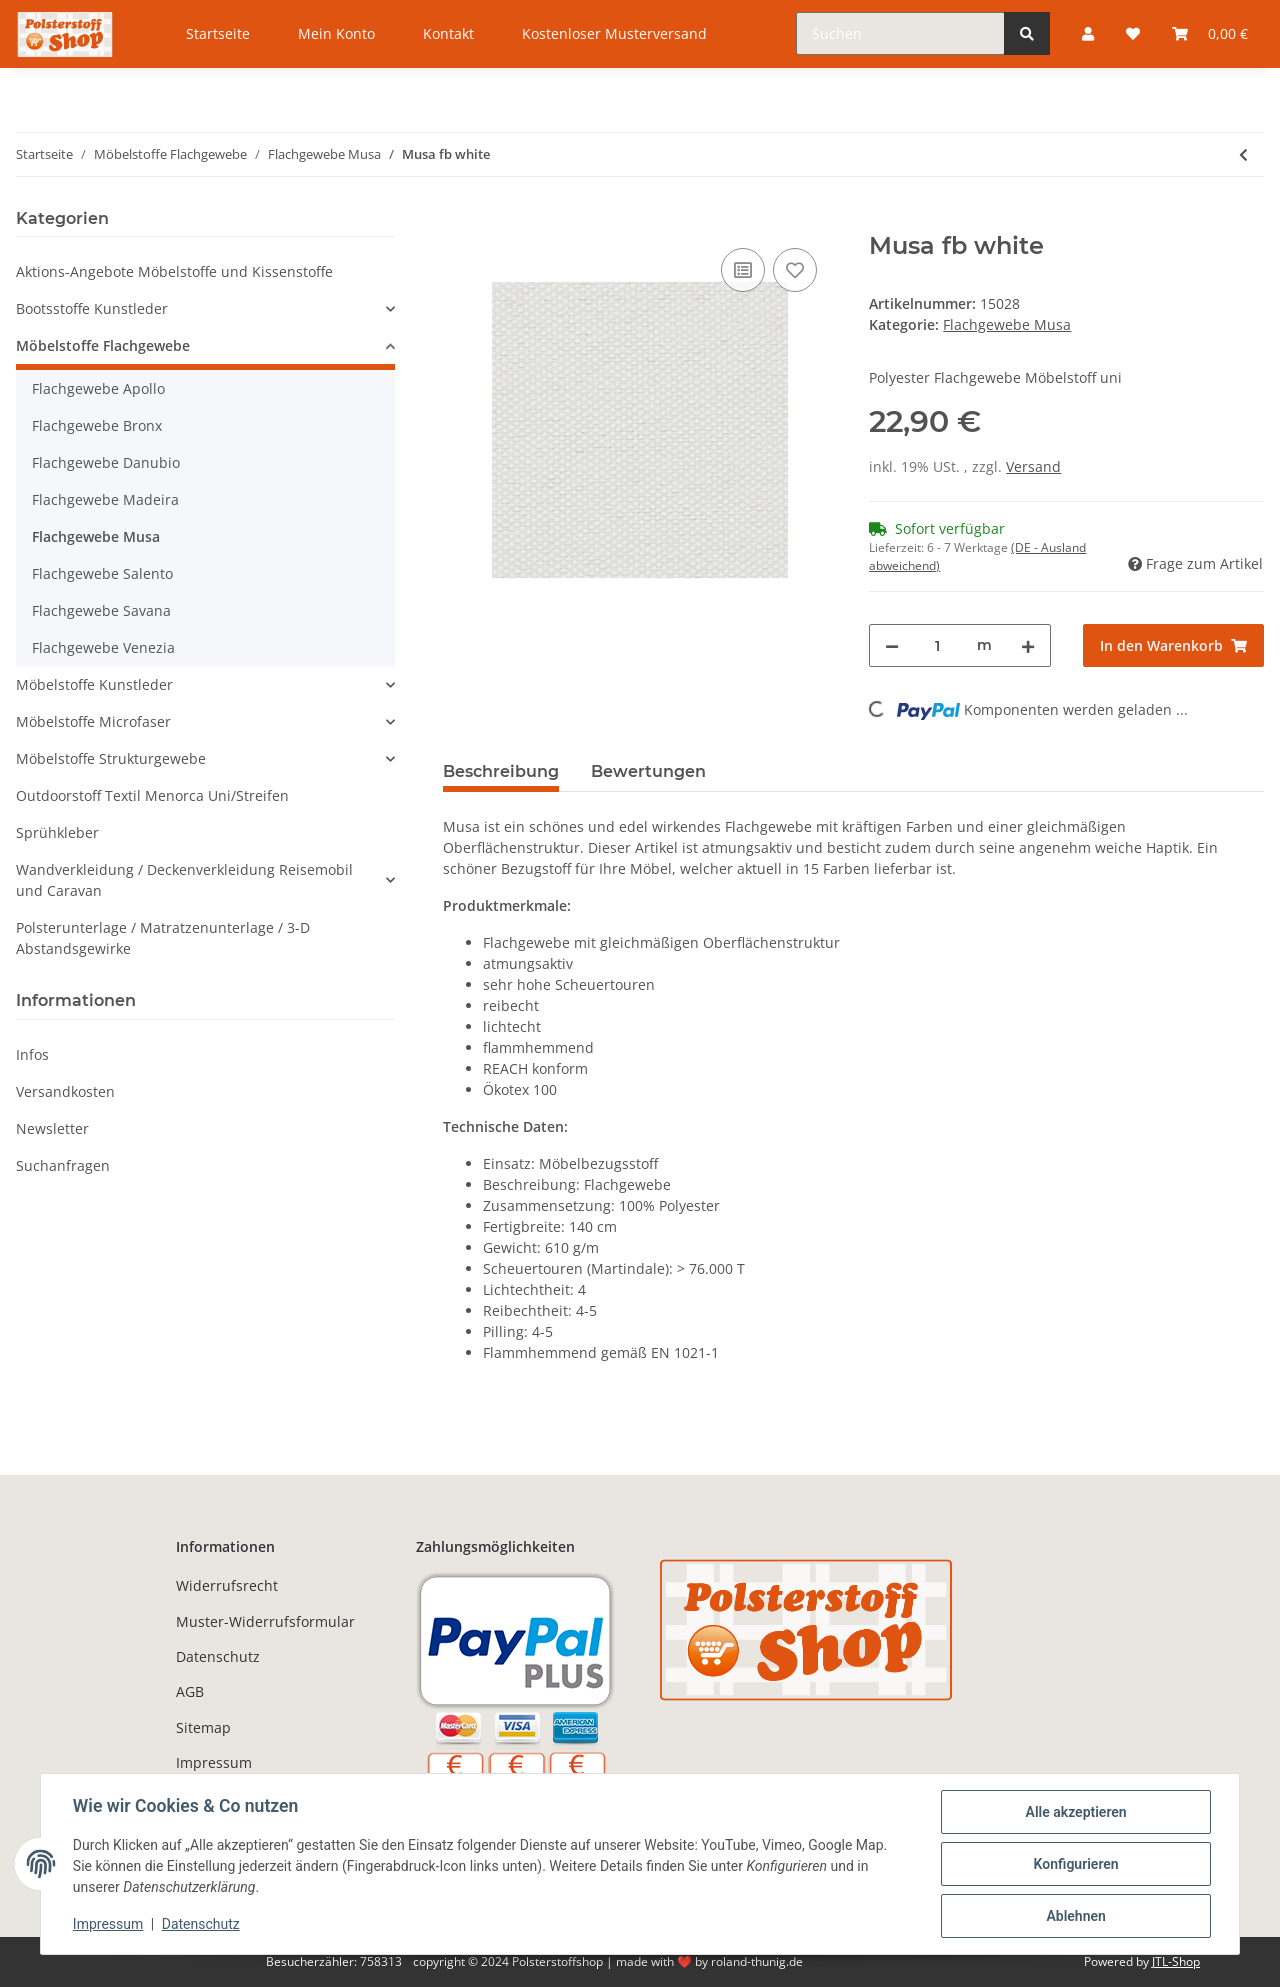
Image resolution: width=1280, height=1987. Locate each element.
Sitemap (203, 1727)
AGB (190, 1691)
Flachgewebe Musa (1007, 324)
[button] (205, 308)
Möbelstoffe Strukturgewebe (111, 758)
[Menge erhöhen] (1028, 645)
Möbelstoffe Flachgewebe (103, 345)
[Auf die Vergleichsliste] (743, 270)
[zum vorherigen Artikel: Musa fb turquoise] (1243, 154)
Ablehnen (1075, 1916)
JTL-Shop (1176, 1961)
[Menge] (937, 645)
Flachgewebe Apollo (98, 388)
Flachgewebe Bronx (97, 425)
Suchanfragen (63, 1165)
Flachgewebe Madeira (105, 499)
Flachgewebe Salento (102, 573)
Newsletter (52, 1128)
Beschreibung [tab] (501, 771)
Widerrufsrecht (227, 1585)
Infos (32, 1054)
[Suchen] (900, 33)
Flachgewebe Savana (101, 610)
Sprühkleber (57, 832)
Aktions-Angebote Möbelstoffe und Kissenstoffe (174, 271)
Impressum (214, 1762)
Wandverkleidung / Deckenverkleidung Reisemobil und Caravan (184, 880)
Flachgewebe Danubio (106, 462)
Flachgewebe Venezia (103, 647)
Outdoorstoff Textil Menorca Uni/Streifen (152, 795)
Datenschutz (218, 1656)
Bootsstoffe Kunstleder (92, 308)
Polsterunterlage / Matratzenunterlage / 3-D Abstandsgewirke (163, 938)
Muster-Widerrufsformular (265, 1621)
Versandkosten (65, 1091)
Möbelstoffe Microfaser (93, 721)
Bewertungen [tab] (648, 771)
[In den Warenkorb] (459, 221)
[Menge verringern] (892, 645)
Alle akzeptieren (1075, 1812)
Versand (1033, 466)
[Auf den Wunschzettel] (795, 270)
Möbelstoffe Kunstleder (94, 684)
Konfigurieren (1075, 1864)
